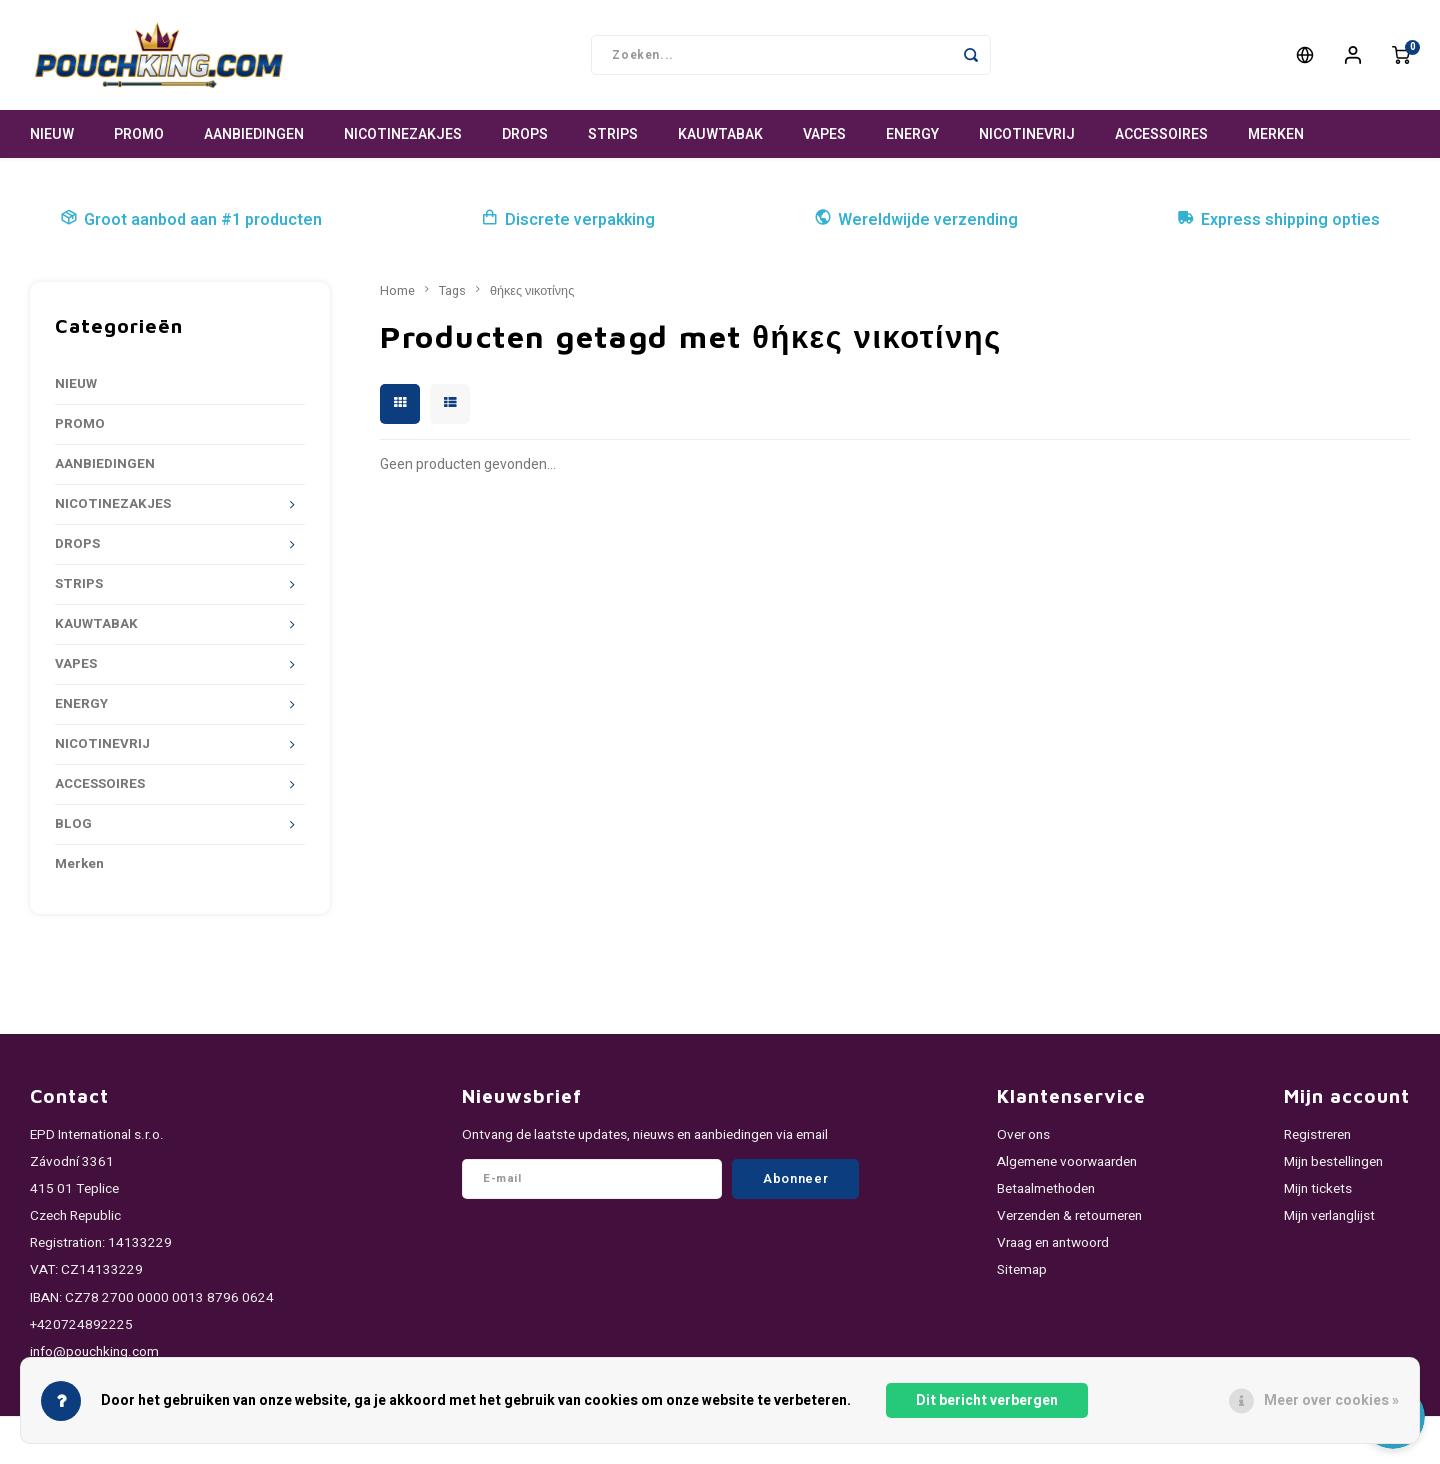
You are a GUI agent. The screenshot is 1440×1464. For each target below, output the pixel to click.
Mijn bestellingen (1333, 1162)
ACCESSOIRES (1161, 134)
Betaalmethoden (1046, 1189)
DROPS (525, 134)
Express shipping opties (1278, 220)
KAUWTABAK (720, 134)
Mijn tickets (1318, 1189)
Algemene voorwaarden (1067, 1162)
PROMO (139, 134)
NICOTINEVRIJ (1027, 134)
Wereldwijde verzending (916, 220)
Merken (1276, 134)
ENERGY (912, 134)
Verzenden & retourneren (1069, 1216)
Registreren (1317, 1135)
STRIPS (613, 134)
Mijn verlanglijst (1329, 1216)
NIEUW (52, 134)
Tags (452, 291)
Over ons (1023, 1135)
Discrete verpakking (568, 220)
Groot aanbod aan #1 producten (191, 220)
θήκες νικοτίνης (532, 291)
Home (397, 291)
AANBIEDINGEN (254, 134)
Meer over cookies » (1331, 1400)
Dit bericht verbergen (987, 1400)
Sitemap (1022, 1270)
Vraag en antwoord (1053, 1243)
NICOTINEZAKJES (403, 134)
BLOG (73, 824)
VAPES (824, 134)
